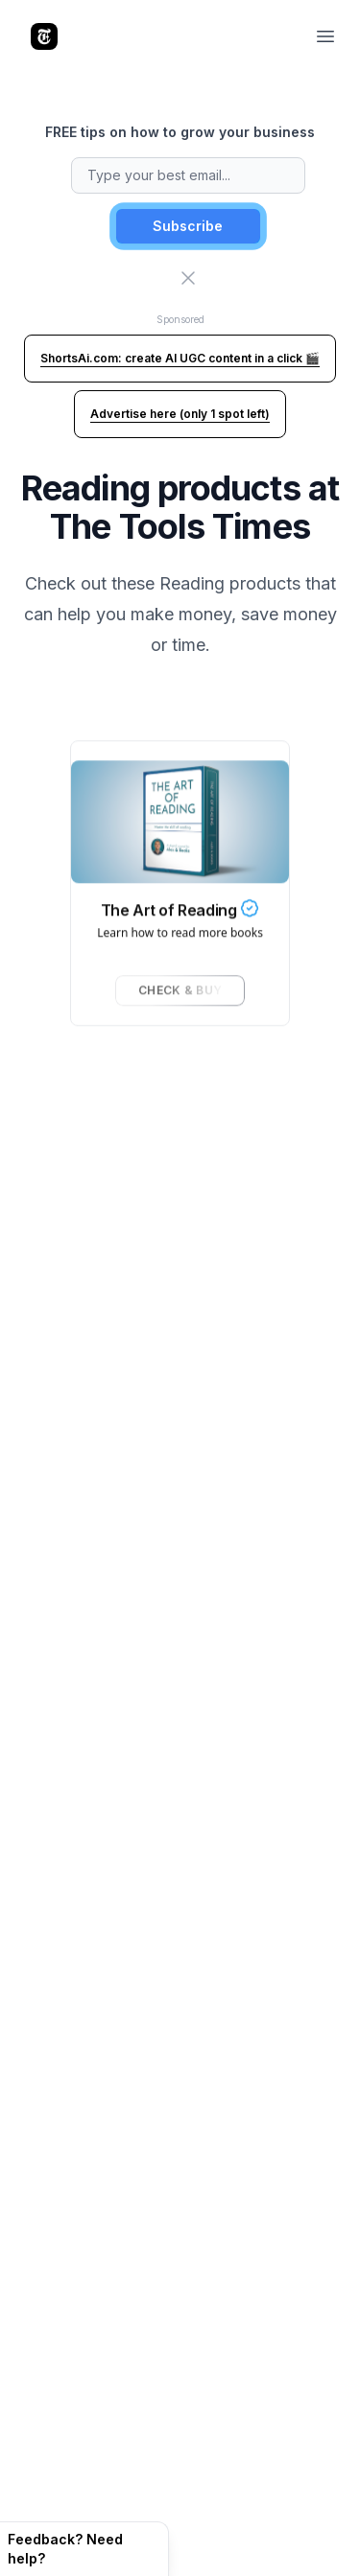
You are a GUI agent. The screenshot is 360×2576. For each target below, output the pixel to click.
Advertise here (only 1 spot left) (180, 413)
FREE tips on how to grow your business (180, 132)
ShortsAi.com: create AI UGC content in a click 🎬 (180, 358)
